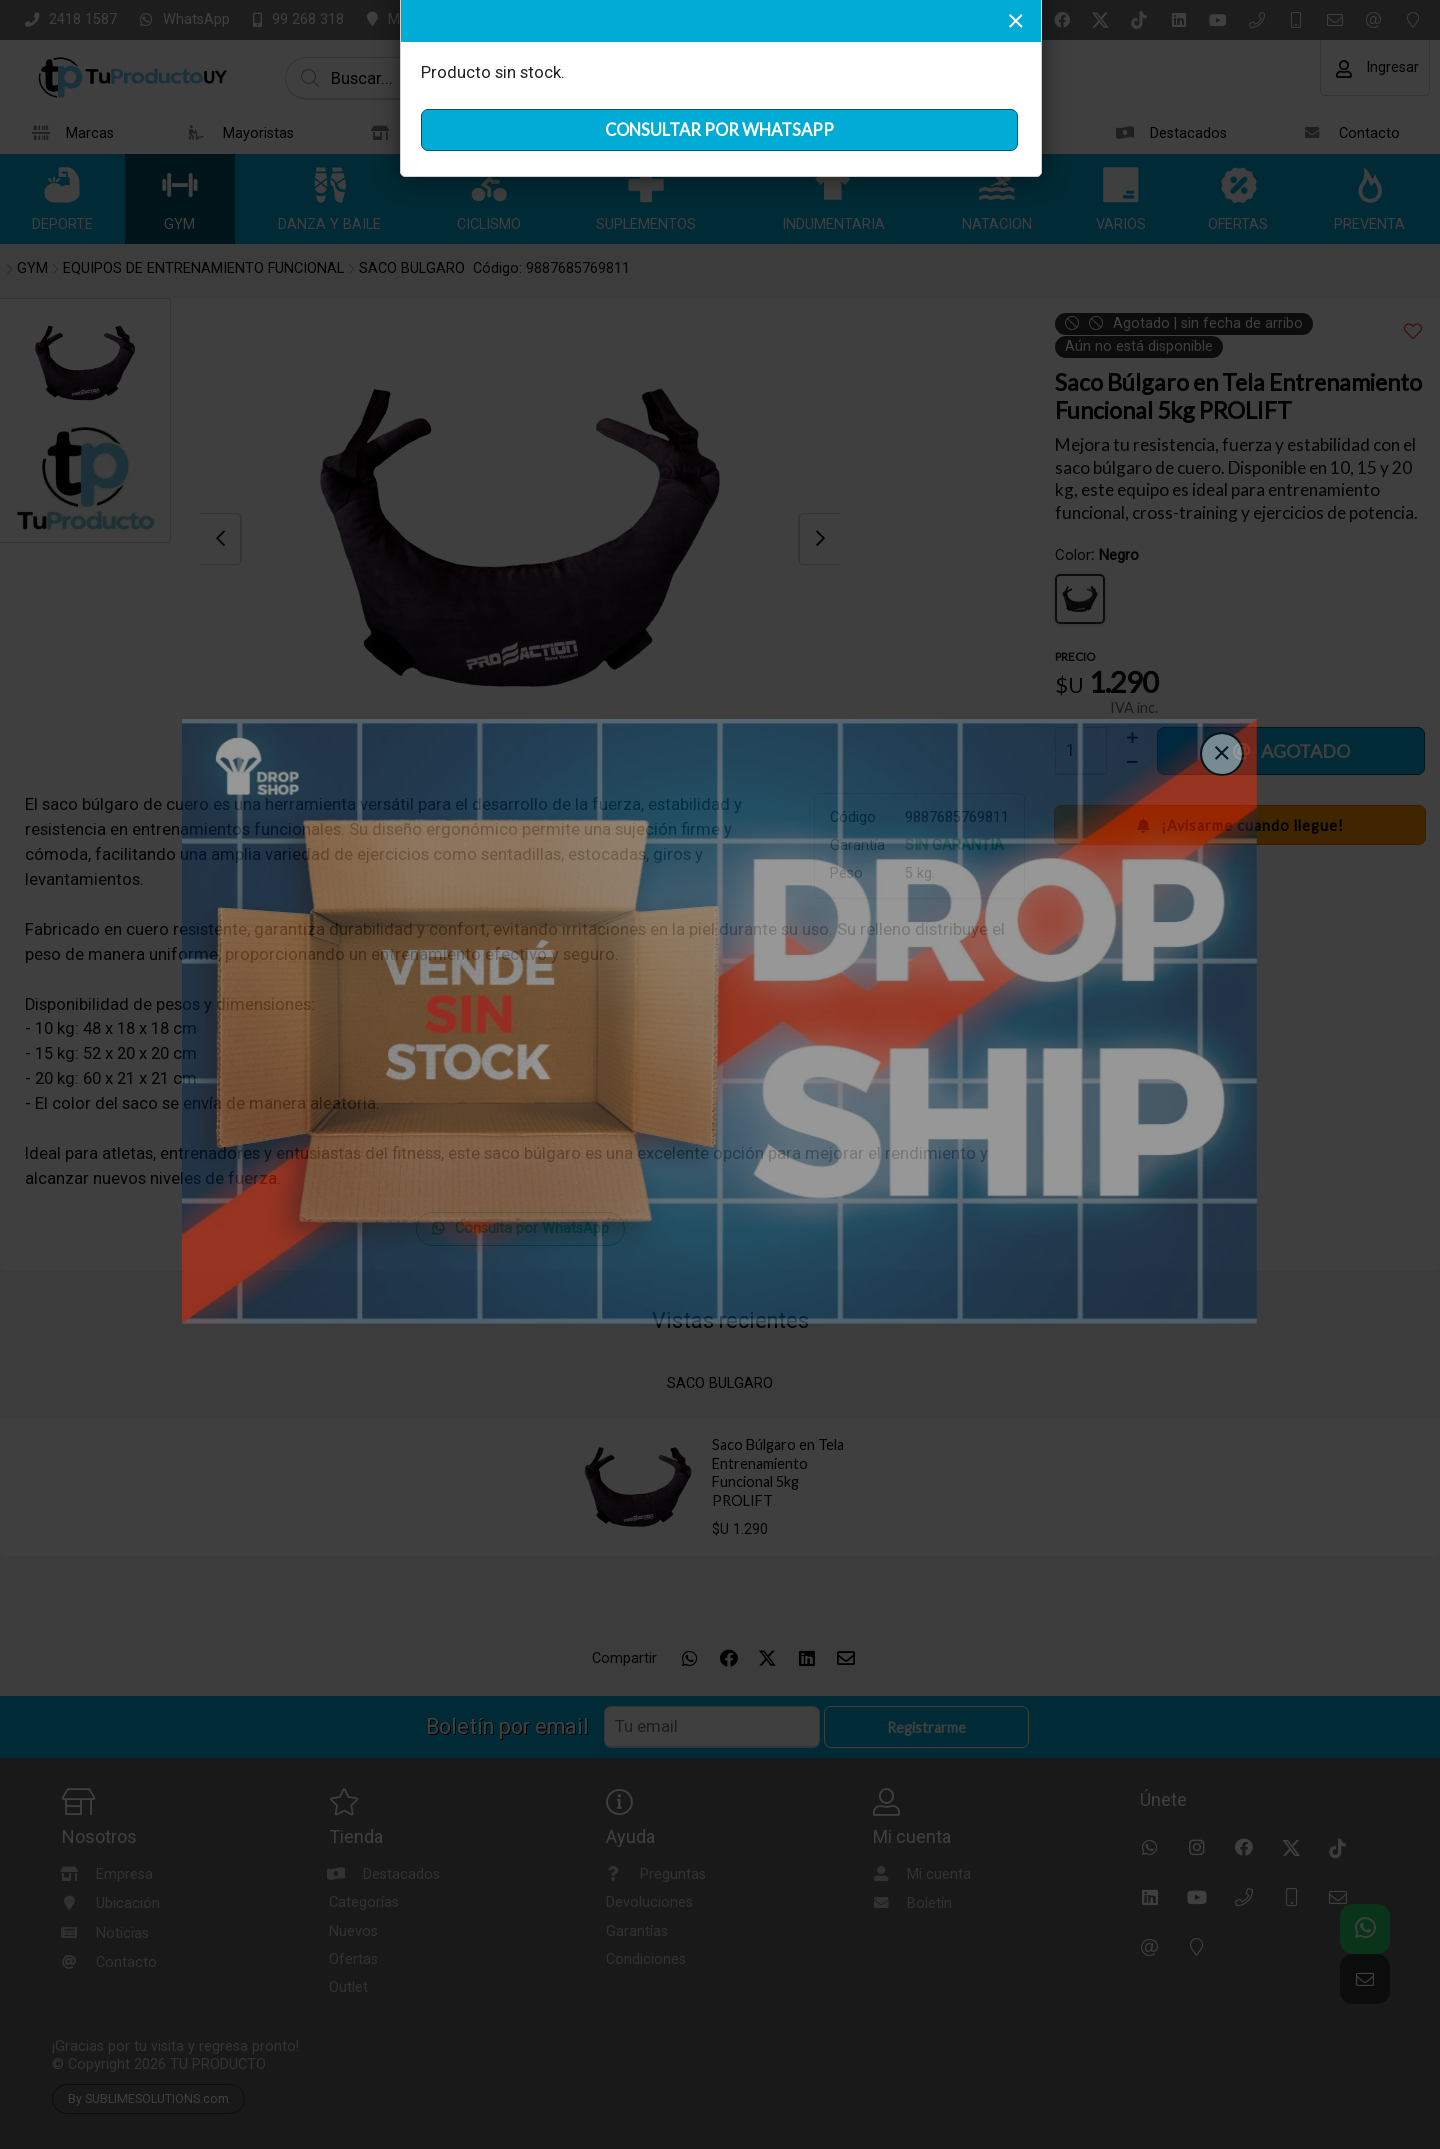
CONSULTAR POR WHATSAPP (719, 130)
